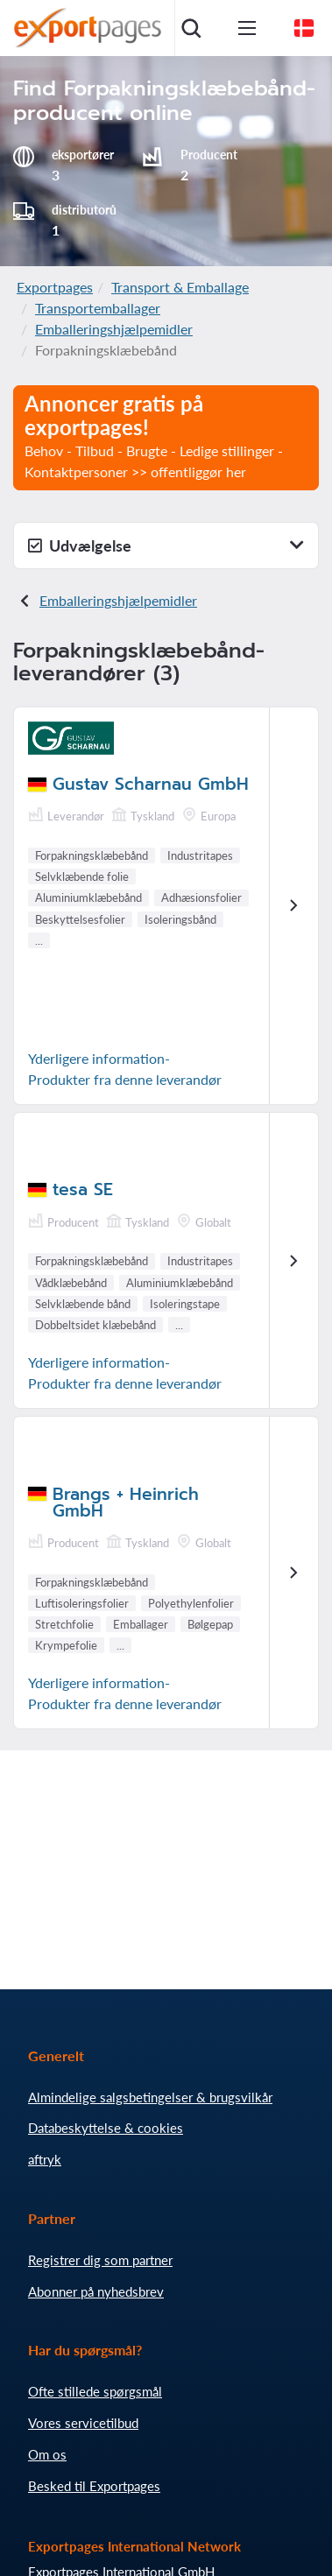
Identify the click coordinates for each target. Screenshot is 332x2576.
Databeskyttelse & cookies (105, 2128)
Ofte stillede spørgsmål (95, 2391)
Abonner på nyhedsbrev (96, 2291)
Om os (47, 2454)
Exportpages (55, 286)
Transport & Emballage (180, 286)
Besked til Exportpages (94, 2486)
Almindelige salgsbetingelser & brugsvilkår (150, 2097)
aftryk (44, 2159)
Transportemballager (97, 307)
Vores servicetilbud (83, 2423)
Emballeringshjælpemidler (114, 328)
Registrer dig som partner (100, 2260)
